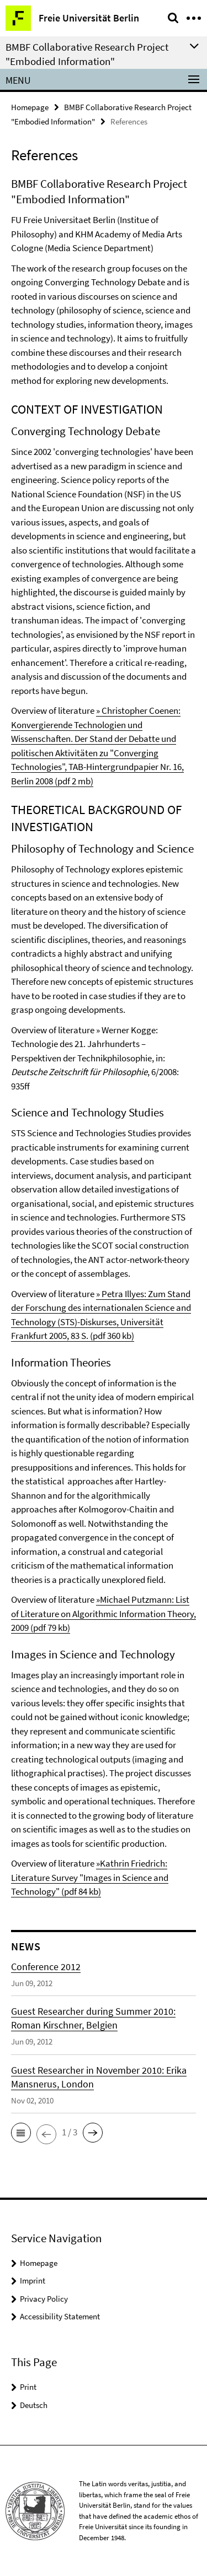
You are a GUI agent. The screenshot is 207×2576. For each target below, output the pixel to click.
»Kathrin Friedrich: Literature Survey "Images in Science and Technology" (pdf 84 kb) (89, 1877)
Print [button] (28, 2387)
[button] (21, 2133)
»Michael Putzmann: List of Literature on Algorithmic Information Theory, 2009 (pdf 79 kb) (103, 1613)
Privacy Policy (44, 2298)
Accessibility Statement (60, 2316)
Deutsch (33, 2405)
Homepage (30, 107)
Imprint (32, 2280)
